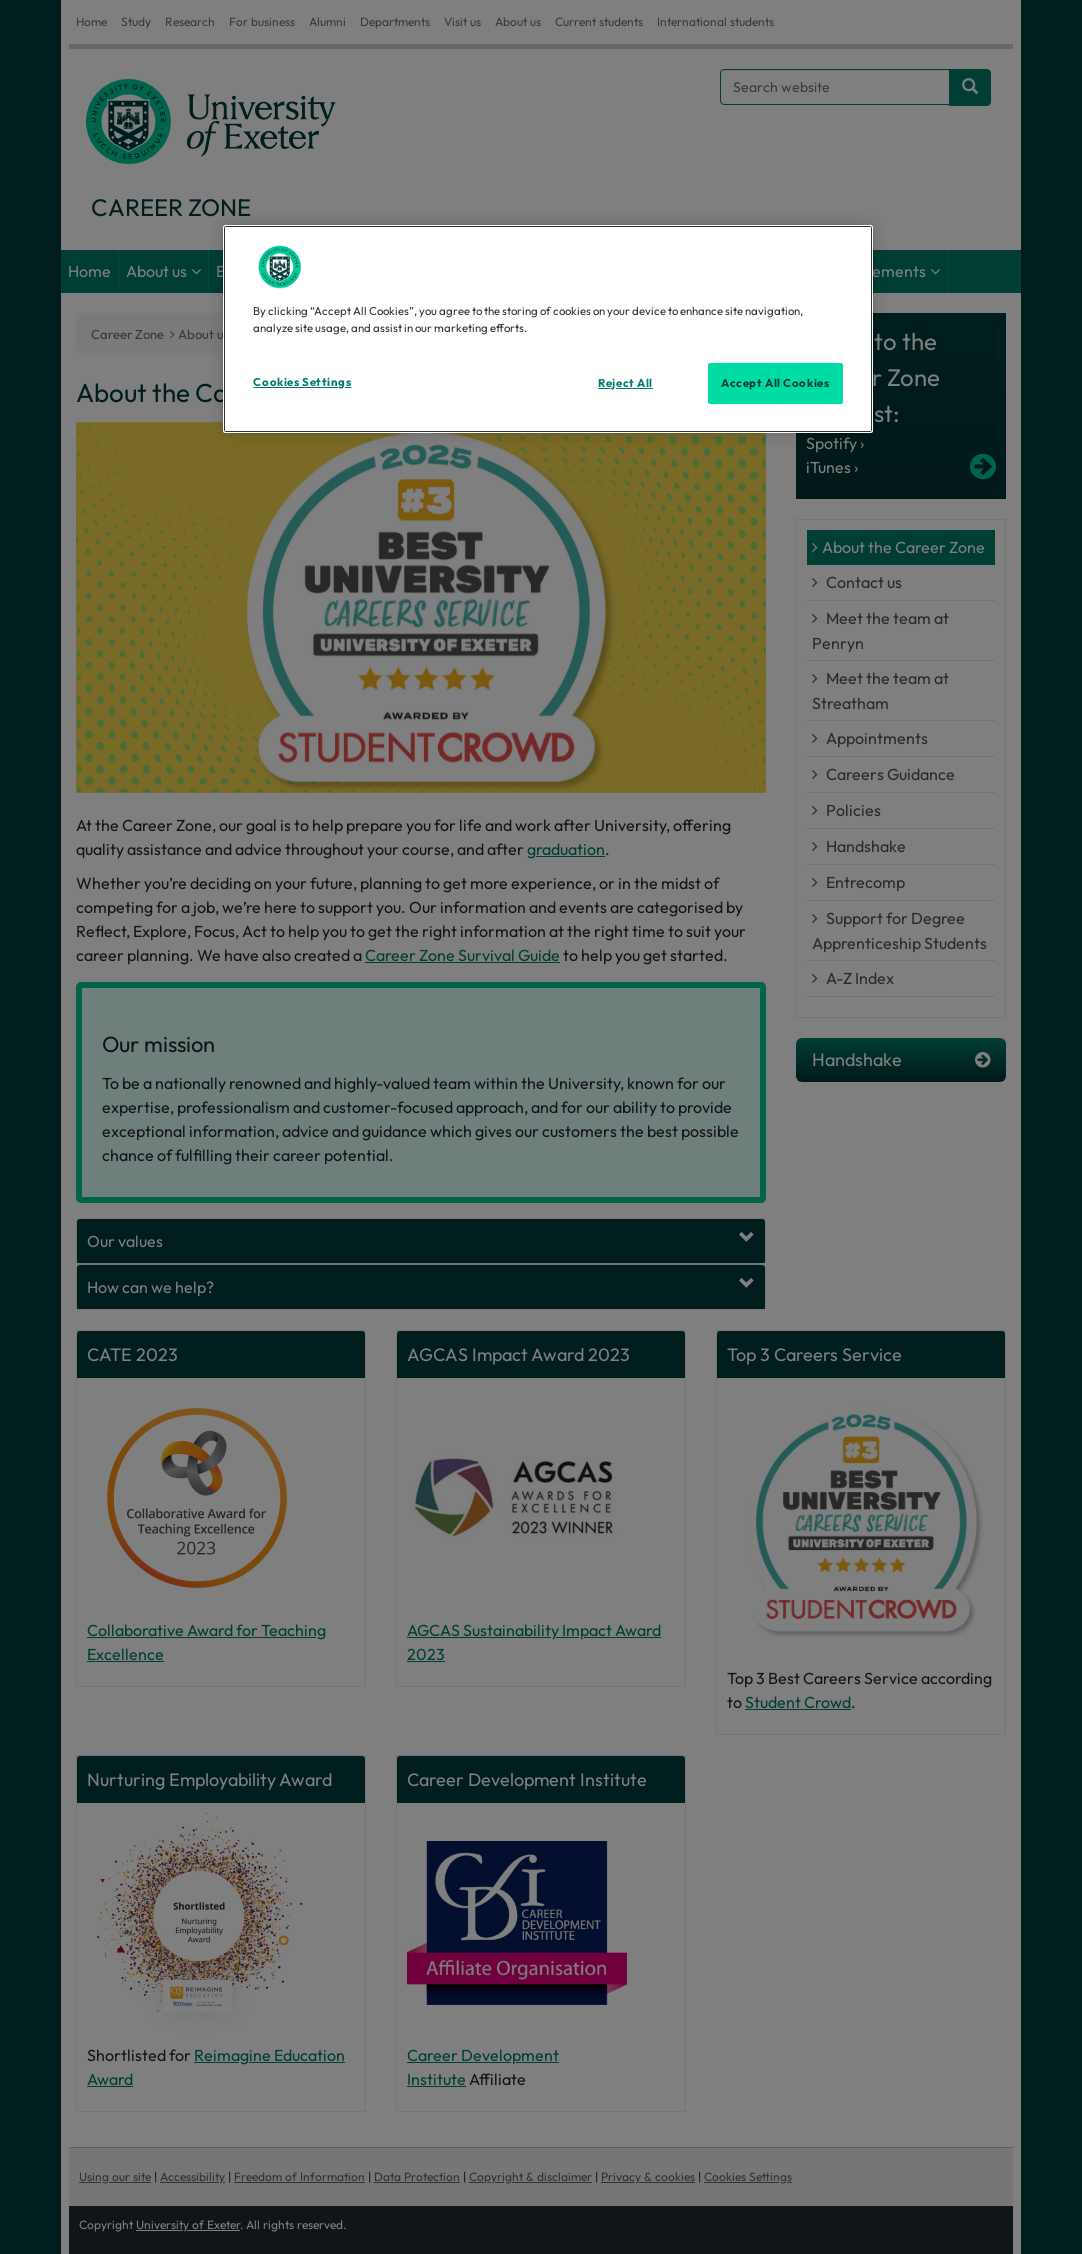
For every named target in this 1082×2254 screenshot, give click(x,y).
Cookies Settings (302, 382)
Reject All (625, 383)
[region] (547, 329)
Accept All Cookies (775, 383)
